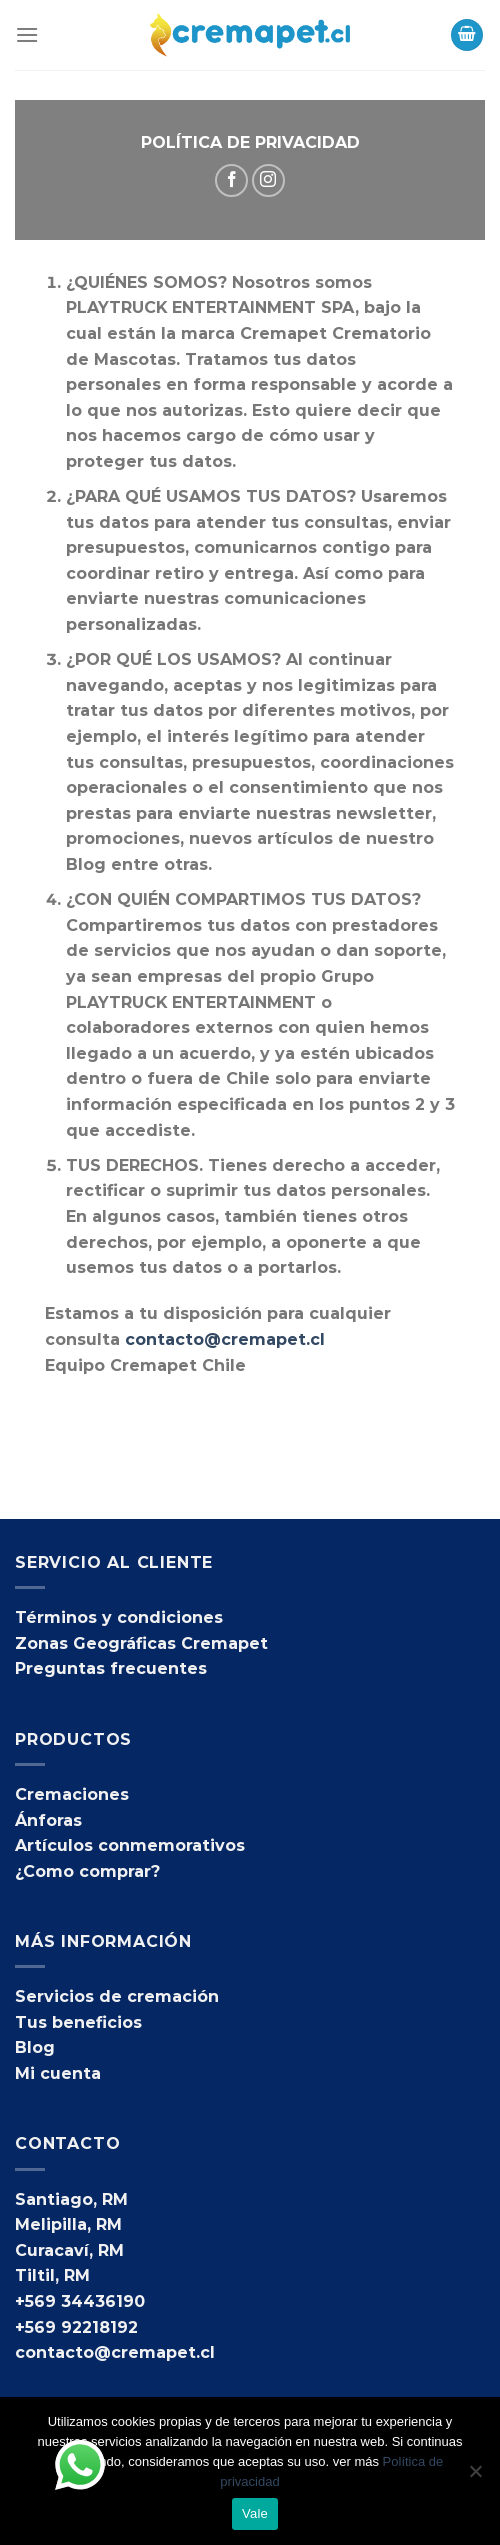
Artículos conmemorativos (130, 1845)
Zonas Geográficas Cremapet (141, 1643)
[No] (475, 2477)
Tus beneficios (78, 2022)
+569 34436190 (80, 2301)
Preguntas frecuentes (111, 1668)
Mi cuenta (58, 2073)
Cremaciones (72, 1794)
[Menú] (27, 34)
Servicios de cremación (117, 1996)
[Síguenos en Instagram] (268, 180)
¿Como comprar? (87, 1871)
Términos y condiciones (119, 1617)
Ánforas (48, 1820)
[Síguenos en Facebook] (231, 180)
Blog (35, 2047)
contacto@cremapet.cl (225, 1339)
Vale (255, 2513)
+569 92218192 (76, 2327)
